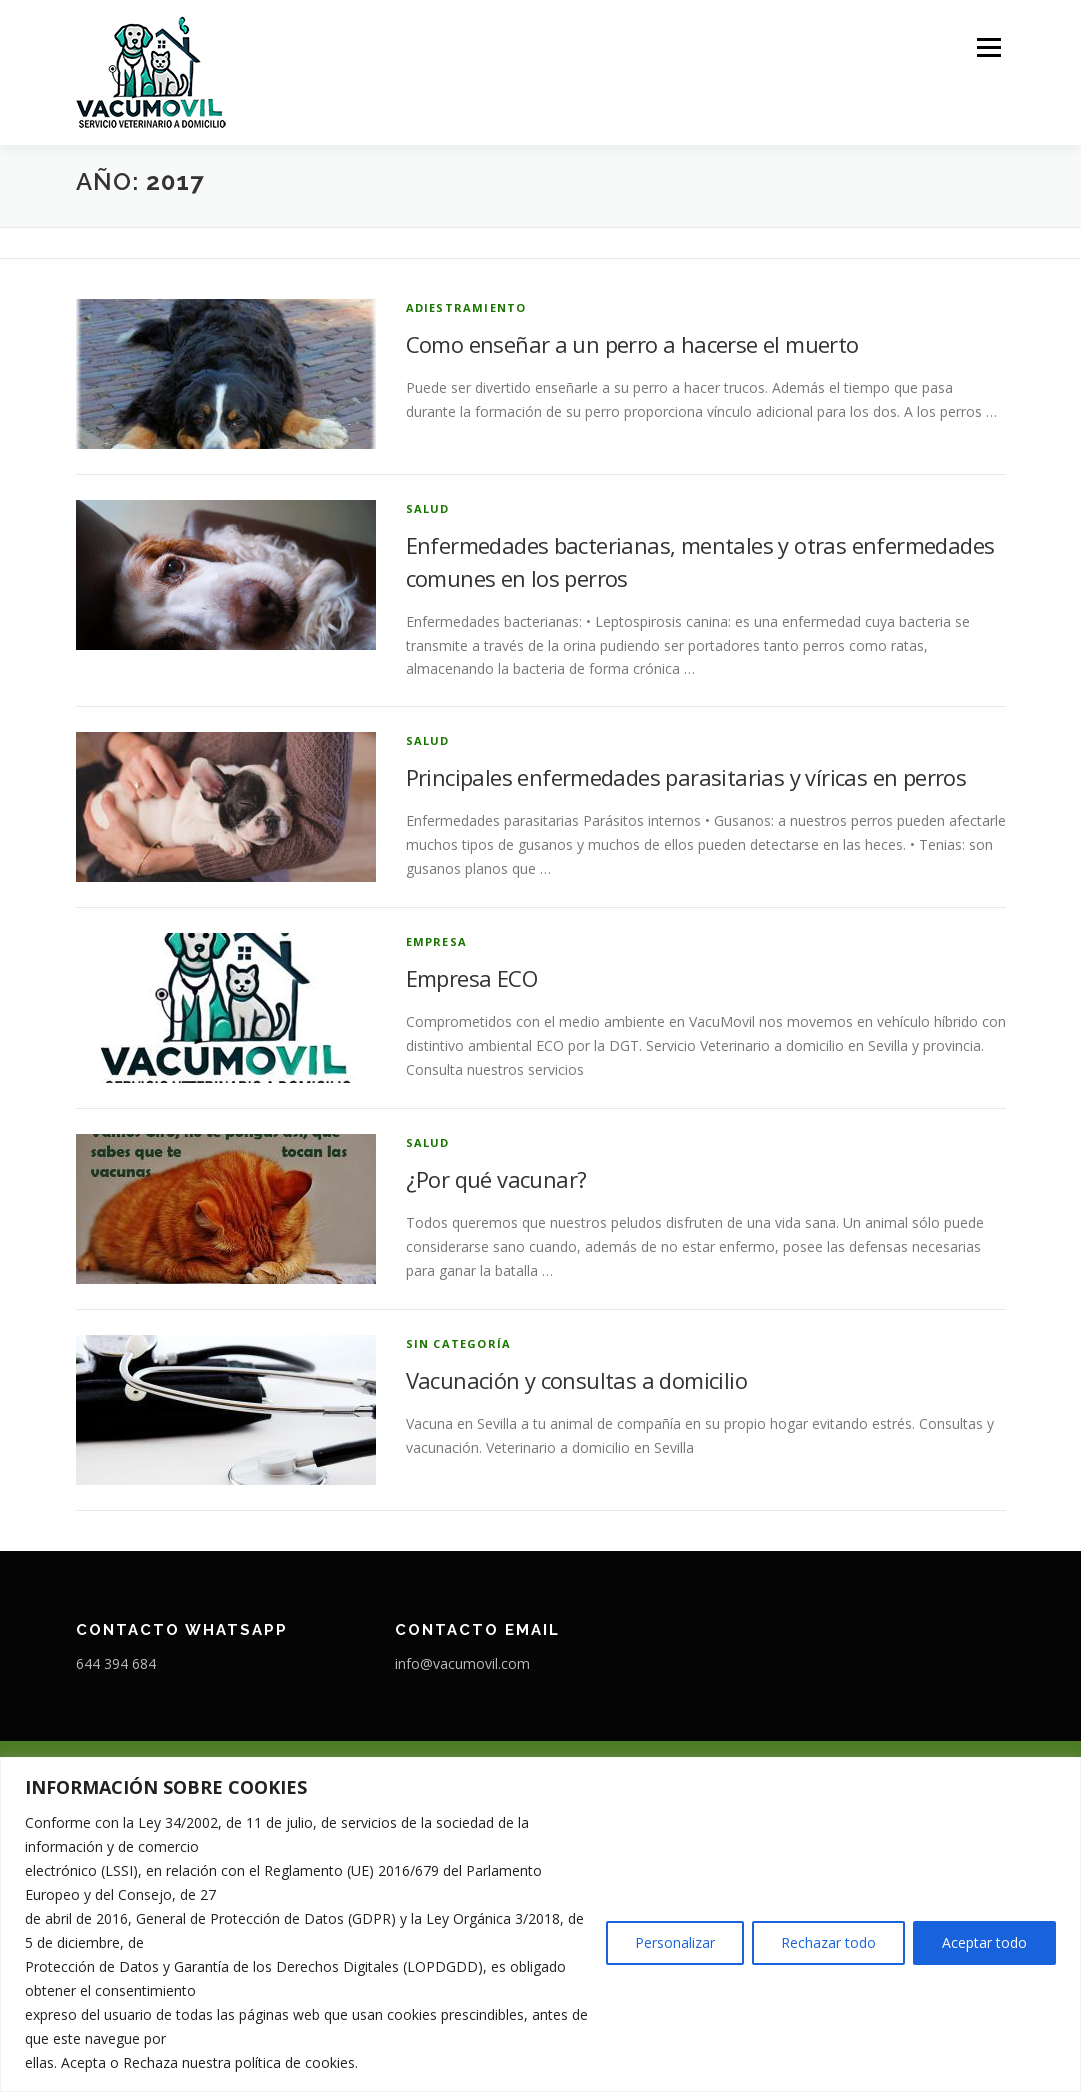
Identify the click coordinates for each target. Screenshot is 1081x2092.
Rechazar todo (828, 1942)
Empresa (436, 941)
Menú (988, 47)
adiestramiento (466, 307)
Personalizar (675, 1942)
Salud (428, 508)
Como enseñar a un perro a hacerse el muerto (632, 344)
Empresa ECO (471, 978)
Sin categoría (459, 1343)
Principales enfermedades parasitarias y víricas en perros (686, 777)
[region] (540, 1924)
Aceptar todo (984, 1942)
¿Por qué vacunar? (496, 1179)
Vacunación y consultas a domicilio (577, 1380)
